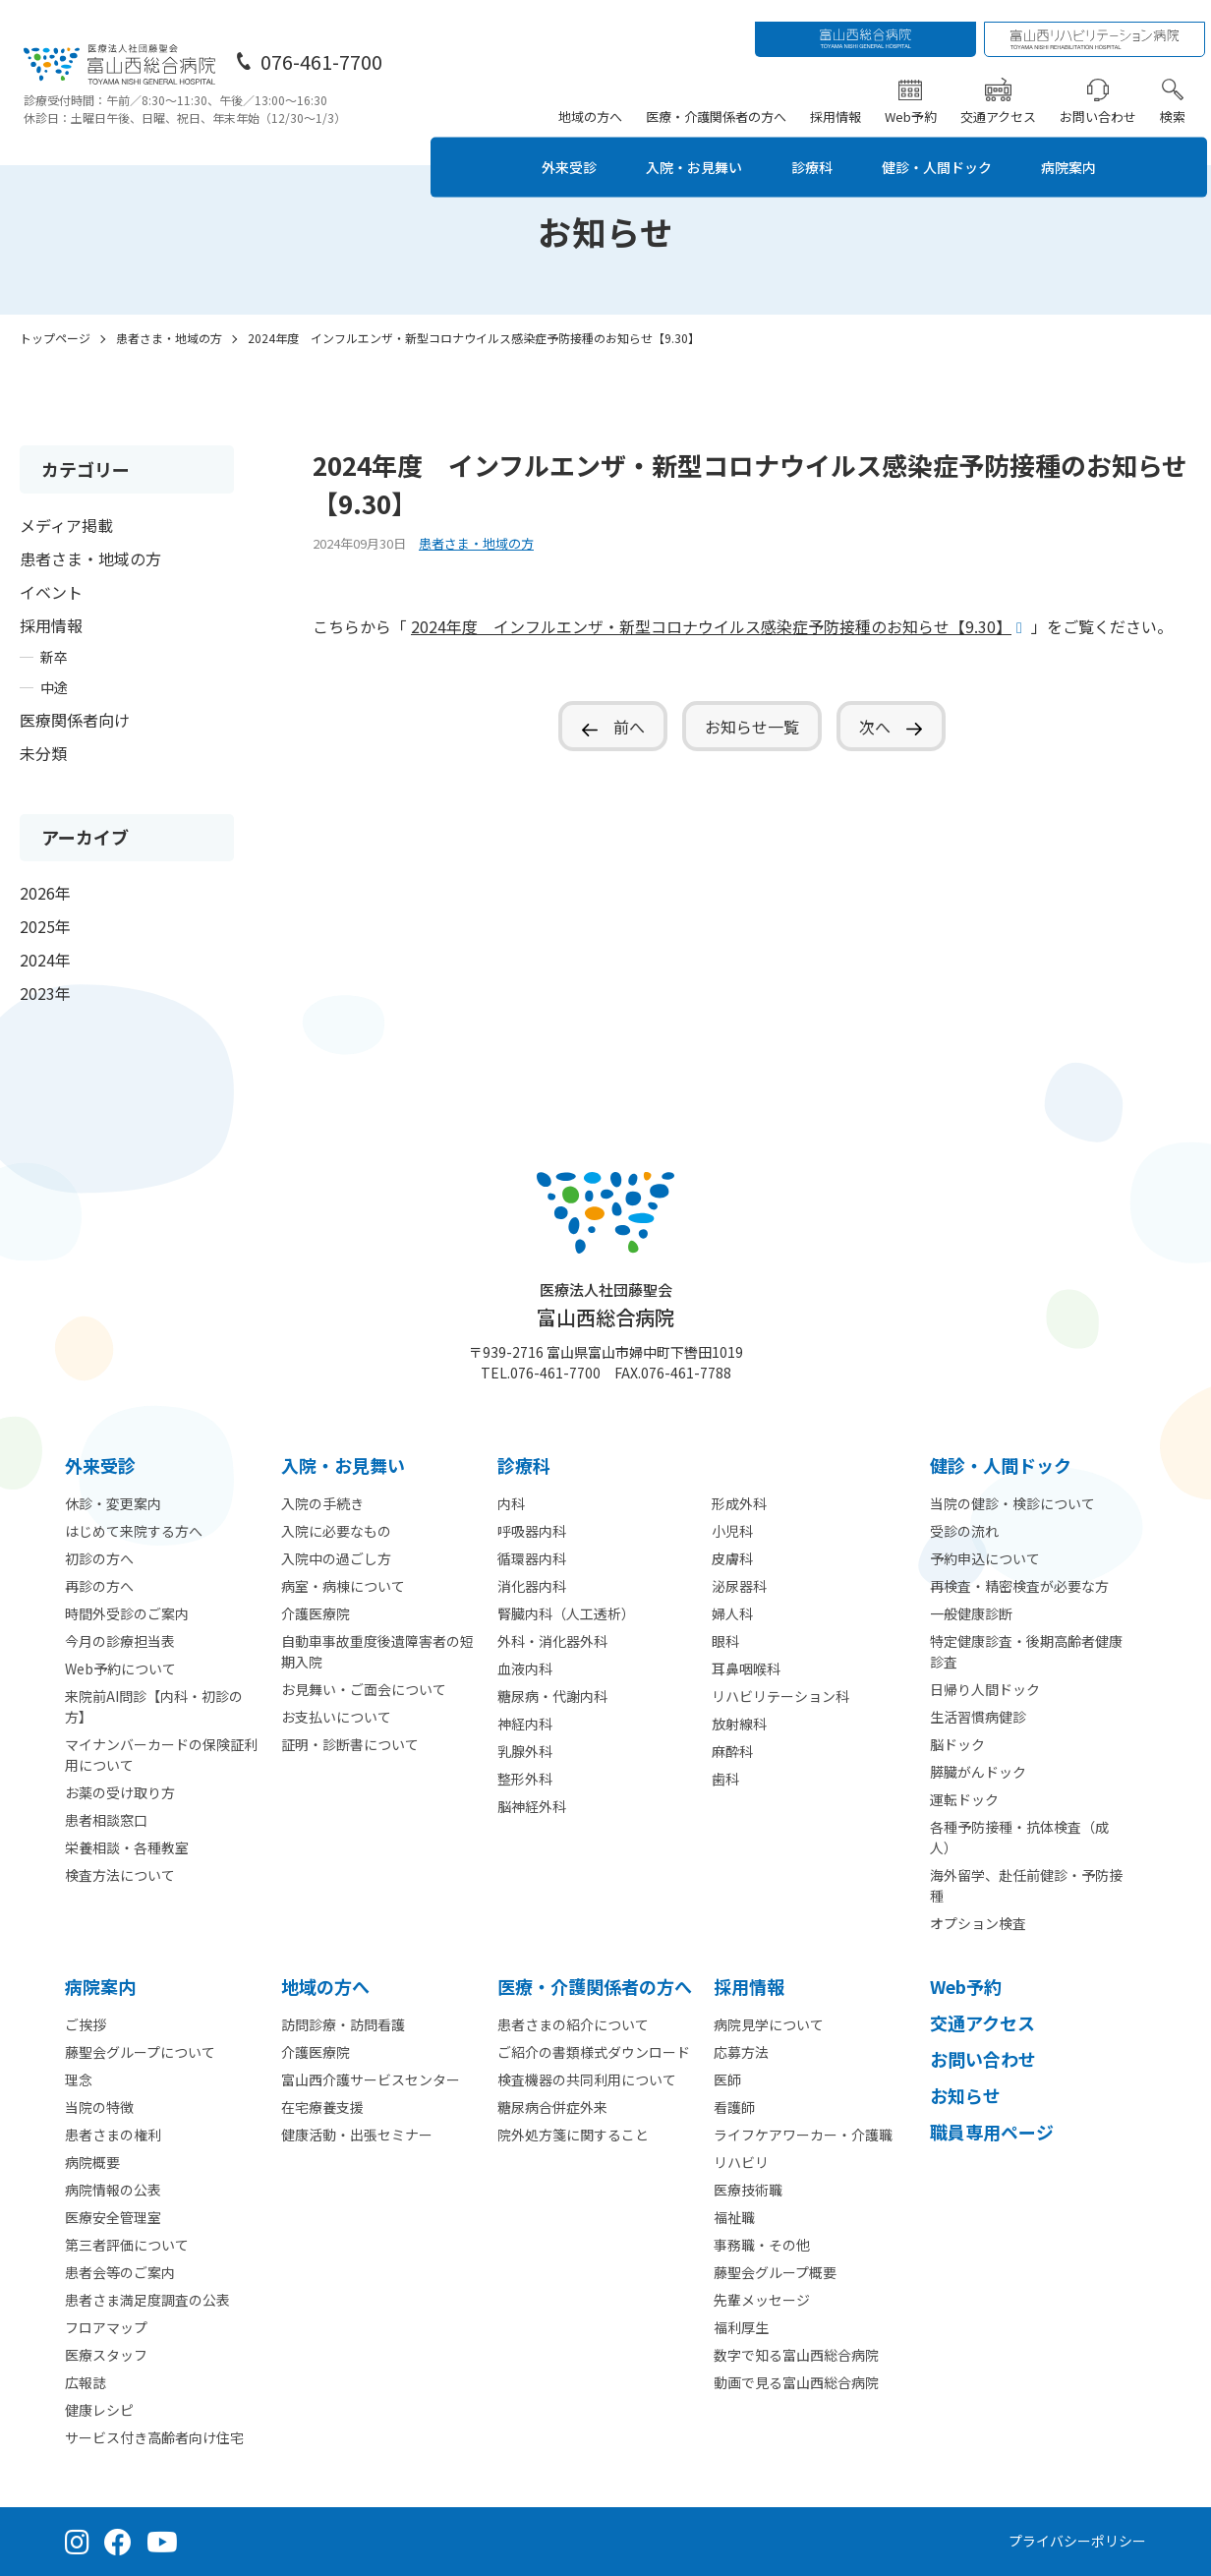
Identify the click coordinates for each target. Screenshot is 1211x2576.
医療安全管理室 (113, 2217)
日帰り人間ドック (985, 1689)
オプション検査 (978, 1923)
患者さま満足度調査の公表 (147, 2300)
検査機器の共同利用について (586, 2079)
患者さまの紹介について (573, 2024)
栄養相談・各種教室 (127, 1847)
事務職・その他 (762, 2244)
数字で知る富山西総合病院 (796, 2355)
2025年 (45, 926)
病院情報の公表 (113, 2189)
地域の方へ (594, 94)
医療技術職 (748, 2189)
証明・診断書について (350, 1744)
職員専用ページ (992, 2131)
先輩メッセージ (762, 2300)
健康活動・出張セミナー (356, 2134)
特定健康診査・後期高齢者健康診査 (1026, 1651)
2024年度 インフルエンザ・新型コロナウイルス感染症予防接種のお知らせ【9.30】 (711, 626)
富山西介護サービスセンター (370, 2079)
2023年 (45, 993)
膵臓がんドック (978, 1772)
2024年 (45, 959)
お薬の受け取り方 (120, 1792)
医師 (727, 2079)
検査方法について (120, 1875)
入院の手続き (322, 1503)
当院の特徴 (99, 2107)
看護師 (734, 2107)
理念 (78, 2079)
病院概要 (92, 2162)
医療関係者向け (75, 720)
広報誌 (85, 2382)
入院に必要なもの (336, 1531)
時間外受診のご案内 (127, 1613)
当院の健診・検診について (1012, 1503)
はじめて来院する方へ (133, 1531)
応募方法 (741, 2052)
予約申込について (985, 1558)
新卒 (54, 657)
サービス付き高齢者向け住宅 (154, 2437)
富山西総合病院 (605, 1305)
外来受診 (551, 144)
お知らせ (965, 2095)
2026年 (45, 893)
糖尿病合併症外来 (552, 2107)
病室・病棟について (343, 1586)
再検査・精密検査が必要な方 (1019, 1586)
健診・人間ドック (950, 144)
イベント (51, 592)
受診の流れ (964, 1531)
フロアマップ (106, 2327)
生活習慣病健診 (978, 1717)
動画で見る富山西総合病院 (796, 2382)
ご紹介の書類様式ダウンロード (593, 2052)
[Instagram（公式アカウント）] (77, 2541)
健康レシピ (99, 2410)
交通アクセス (1002, 94)
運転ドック (964, 1799)
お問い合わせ (1102, 94)
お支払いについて (336, 1717)
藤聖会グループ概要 (775, 2272)
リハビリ (741, 2162)
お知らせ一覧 (752, 726)
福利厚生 (741, 2327)
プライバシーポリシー (1077, 2540)
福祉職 (734, 2217)
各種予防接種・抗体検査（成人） (1019, 1837)
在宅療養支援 (322, 2107)
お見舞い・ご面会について (363, 1689)
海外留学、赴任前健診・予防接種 (1026, 1885)
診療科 (814, 144)
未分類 (43, 753)
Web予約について (120, 1668)
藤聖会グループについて (140, 2052)
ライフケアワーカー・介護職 (803, 2134)
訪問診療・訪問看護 (343, 2024)
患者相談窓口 (106, 1820)
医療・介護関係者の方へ (720, 94)
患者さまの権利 (113, 2134)
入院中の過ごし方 (336, 1558)
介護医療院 (315, 1613)
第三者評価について (127, 2244)
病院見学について (769, 2024)
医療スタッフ (106, 2355)
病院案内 (1094, 144)
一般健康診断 (971, 1613)
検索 (1176, 94)
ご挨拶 (85, 2024)
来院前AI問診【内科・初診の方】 (154, 1706)
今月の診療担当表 (120, 1641)
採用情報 (839, 94)
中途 (54, 687)
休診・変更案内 (113, 1503)
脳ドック (957, 1744)
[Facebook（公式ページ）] (118, 2541)
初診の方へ (99, 1558)
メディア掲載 (66, 525)
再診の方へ (99, 1586)
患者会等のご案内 (120, 2272)
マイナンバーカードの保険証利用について (161, 1754)
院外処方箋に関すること (573, 2134)
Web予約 (915, 94)
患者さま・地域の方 (90, 558)
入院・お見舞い (687, 144)
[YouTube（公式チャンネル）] (162, 2541)
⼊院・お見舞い (343, 1465)
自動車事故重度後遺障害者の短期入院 (377, 1651)
